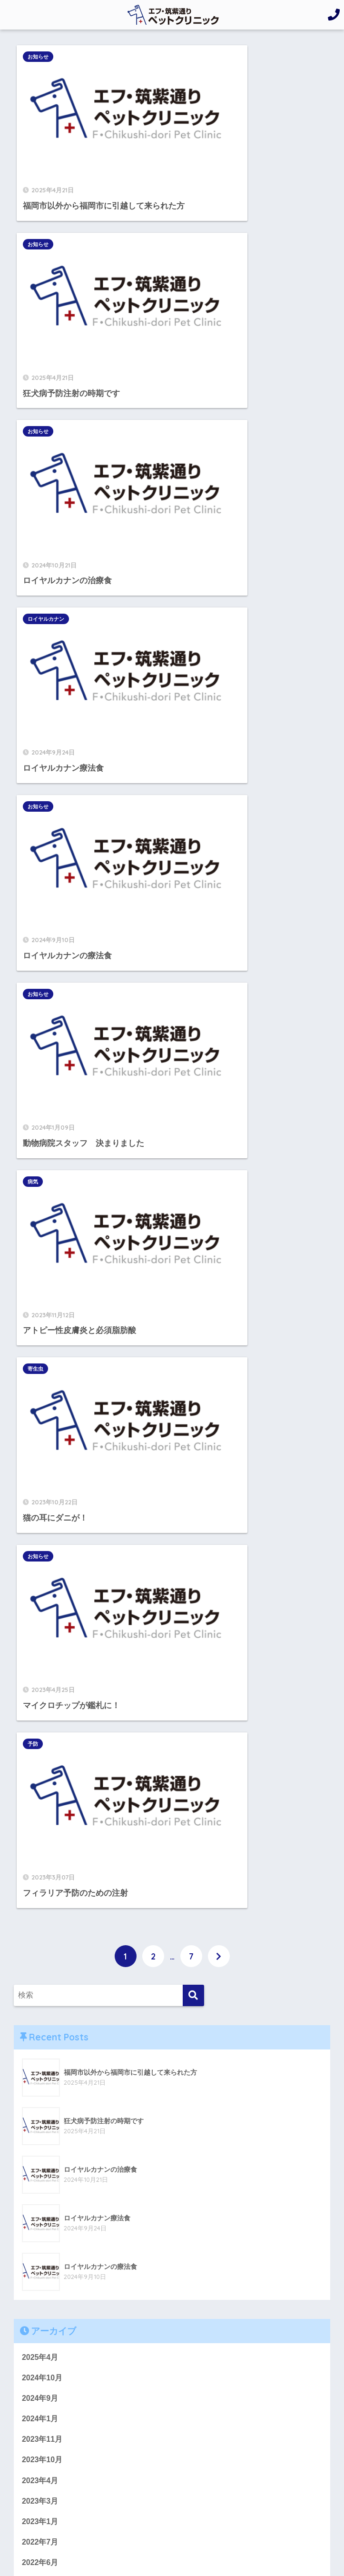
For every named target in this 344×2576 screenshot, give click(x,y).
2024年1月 (40, 1242)
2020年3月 (40, 1677)
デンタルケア (45, 1894)
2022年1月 (40, 1491)
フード (33, 1915)
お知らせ (40, 56)
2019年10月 (42, 1781)
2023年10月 (42, 1283)
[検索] (193, 818)
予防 (192, 617)
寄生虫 (195, 480)
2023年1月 (40, 1346)
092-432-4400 (65, 2233)
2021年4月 (40, 1553)
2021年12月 (42, 1512)
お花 (29, 1874)
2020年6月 (40, 1636)
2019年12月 (42, 1740)
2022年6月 (40, 1387)
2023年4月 (40, 1304)
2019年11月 (42, 1760)
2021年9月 (40, 1532)
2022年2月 (40, 1470)
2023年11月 (42, 1263)
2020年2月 (40, 1698)
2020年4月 (40, 1657)
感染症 (33, 2019)
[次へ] (219, 779)
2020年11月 (42, 1595)
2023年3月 (40, 1325)
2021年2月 (40, 1574)
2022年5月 (40, 1408)
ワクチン (37, 1956)
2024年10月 (42, 1200)
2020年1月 (40, 1719)
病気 (35, 480)
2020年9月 (40, 1615)
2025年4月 (40, 1180)
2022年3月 (40, 1449)
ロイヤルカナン (205, 206)
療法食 (33, 2081)
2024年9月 (40, 1221)
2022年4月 (40, 1428)
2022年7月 (40, 1367)
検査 (29, 2039)
